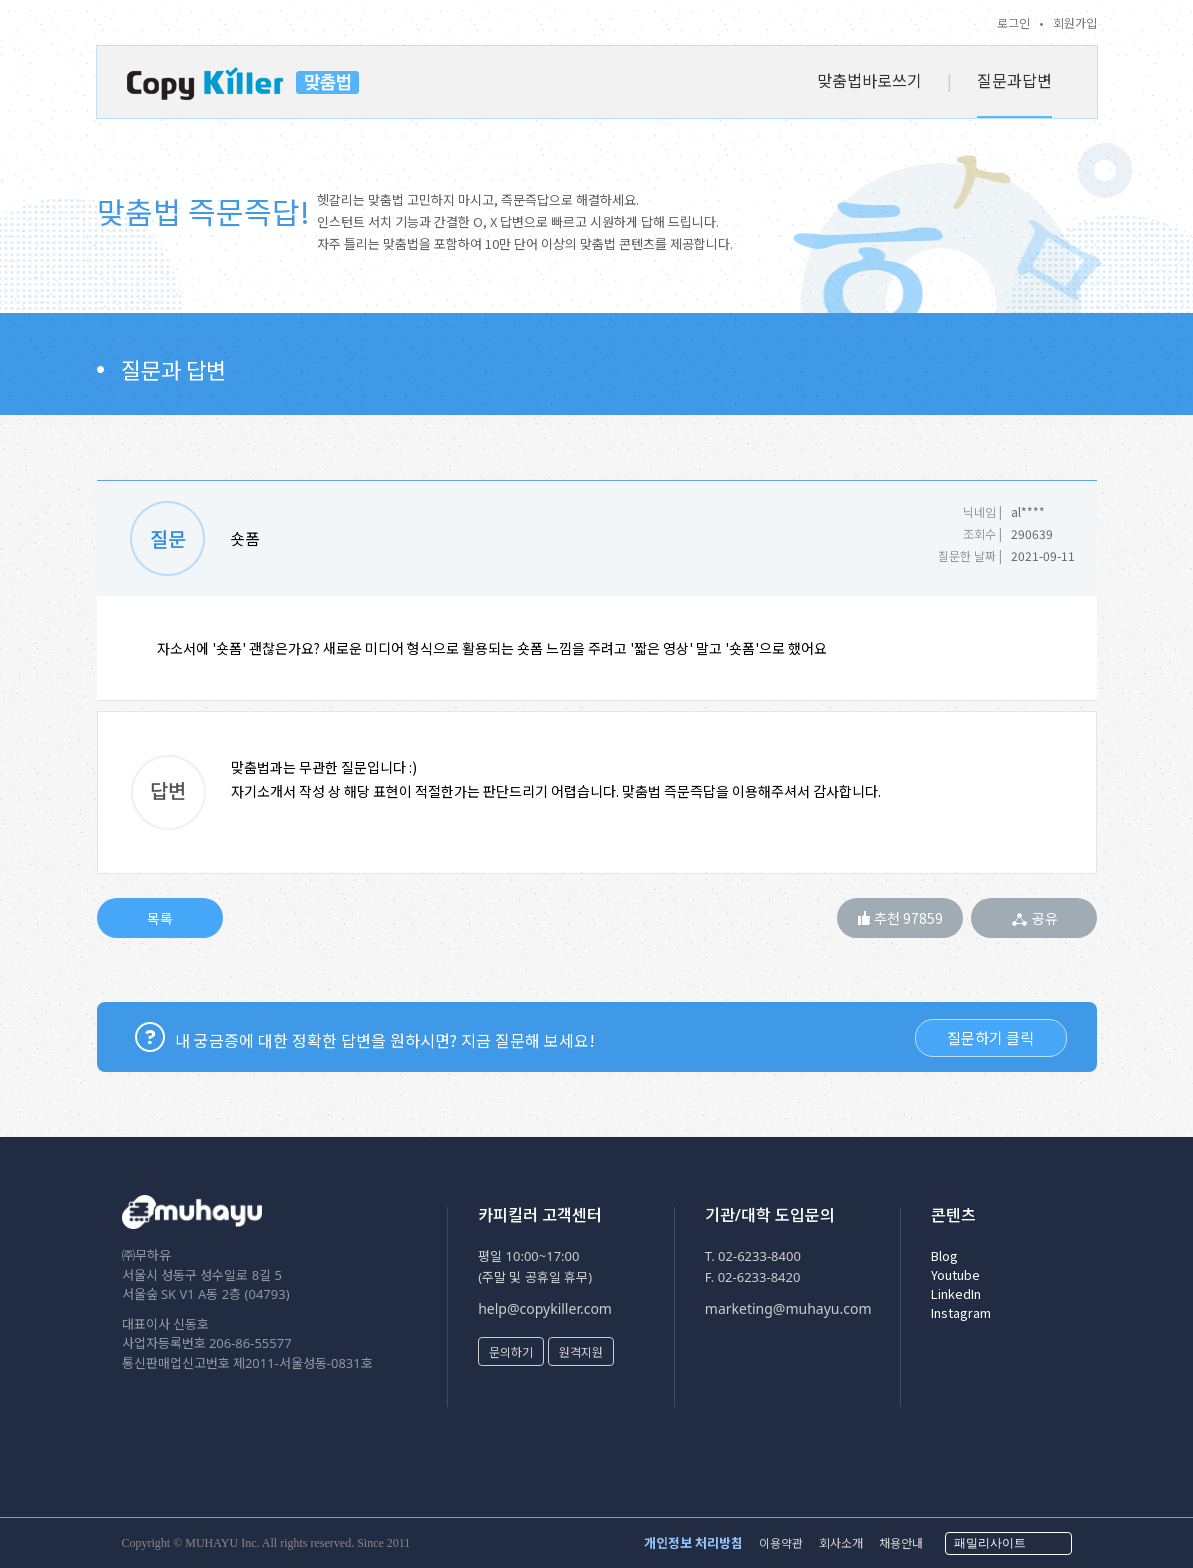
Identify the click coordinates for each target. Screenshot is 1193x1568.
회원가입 (1075, 22)
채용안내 (901, 1542)
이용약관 (781, 1542)
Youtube (955, 1274)
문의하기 (511, 1351)
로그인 (1013, 22)
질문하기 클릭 (990, 1037)
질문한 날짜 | (970, 555)
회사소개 (841, 1542)
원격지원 (581, 1351)
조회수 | (982, 533)
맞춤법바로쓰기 (869, 80)
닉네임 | (982, 511)
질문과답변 (1014, 80)
